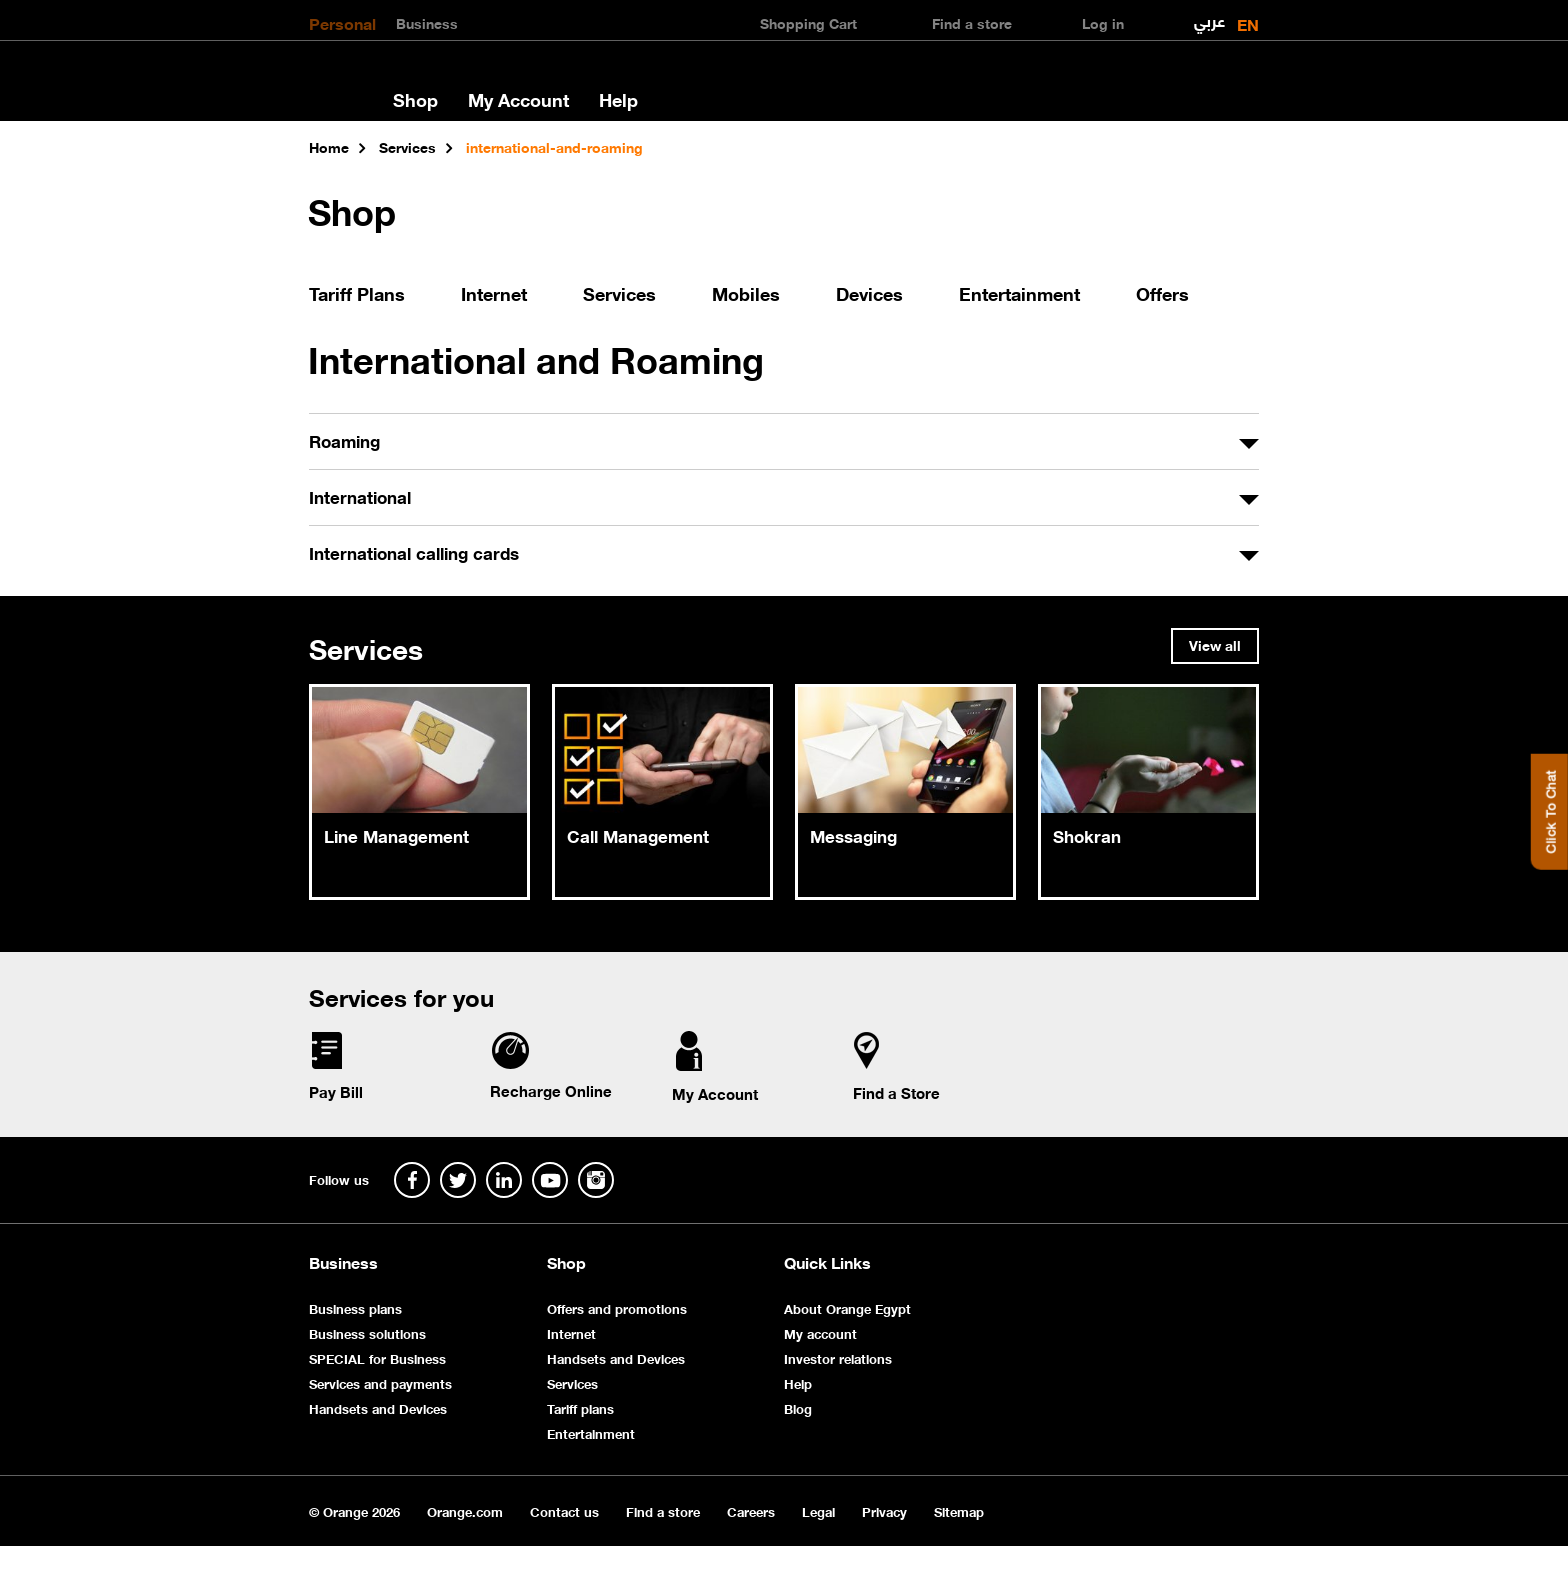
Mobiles (746, 293)
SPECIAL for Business (377, 1357)
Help (618, 99)
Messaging (853, 835)
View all (1215, 644)
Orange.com (465, 1510)
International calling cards (414, 552)
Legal (818, 1510)
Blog (798, 1407)
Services (619, 293)
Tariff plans (580, 1407)
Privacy (884, 1510)
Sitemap (959, 1510)
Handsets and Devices (378, 1407)
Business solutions (367, 1332)
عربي (1209, 16)
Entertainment (1019, 293)
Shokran (1087, 835)
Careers (751, 1510)
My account (820, 1332)
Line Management (396, 835)
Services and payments (380, 1382)
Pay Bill (336, 1091)
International (360, 496)
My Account (518, 99)
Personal (342, 22)
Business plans (355, 1307)
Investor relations (838, 1357)
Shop (415, 99)
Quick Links (827, 1262)
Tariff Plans (357, 293)
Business (427, 22)
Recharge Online (551, 1090)
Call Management (638, 835)
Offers (1162, 293)
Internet (494, 293)
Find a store (663, 1510)
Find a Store (896, 1092)
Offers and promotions (617, 1307)
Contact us (564, 1510)
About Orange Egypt (847, 1307)
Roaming (344, 440)
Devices (869, 293)
